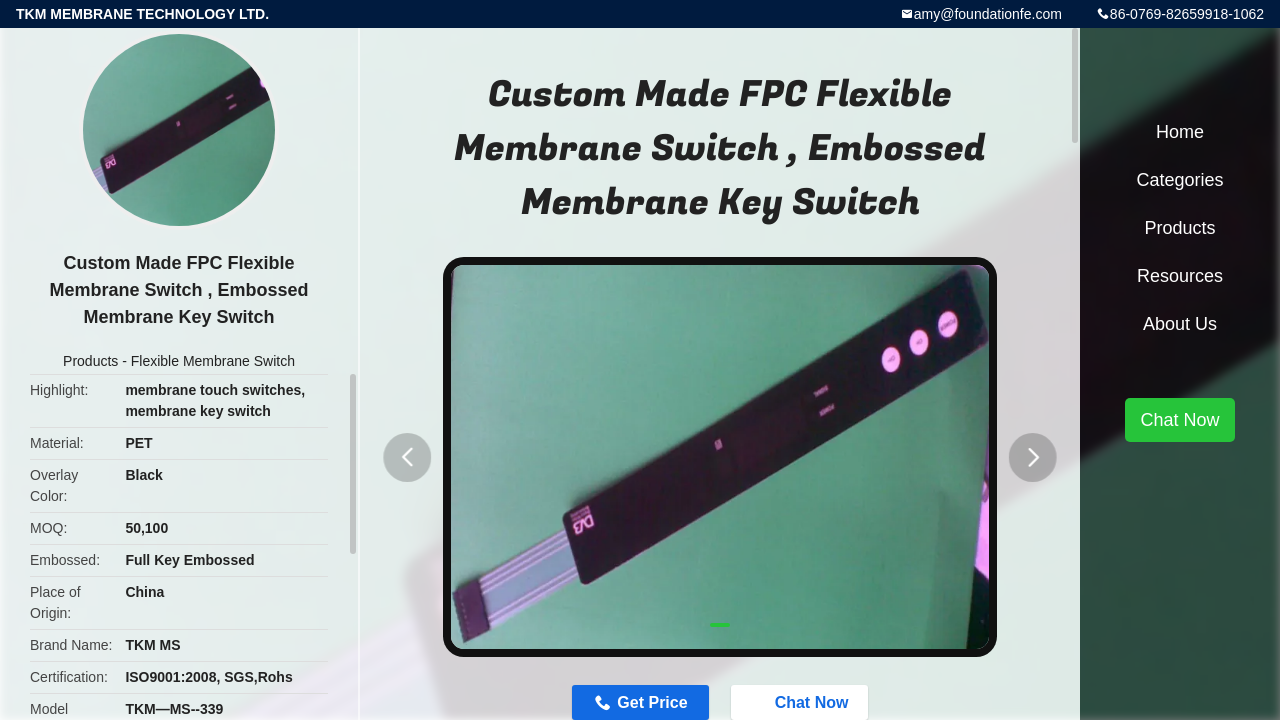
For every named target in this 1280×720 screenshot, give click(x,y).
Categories (1179, 180)
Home (1180, 132)
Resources (1180, 276)
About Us (1180, 324)
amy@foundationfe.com (988, 14)
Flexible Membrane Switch (213, 361)
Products (90, 361)
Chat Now (1179, 420)
